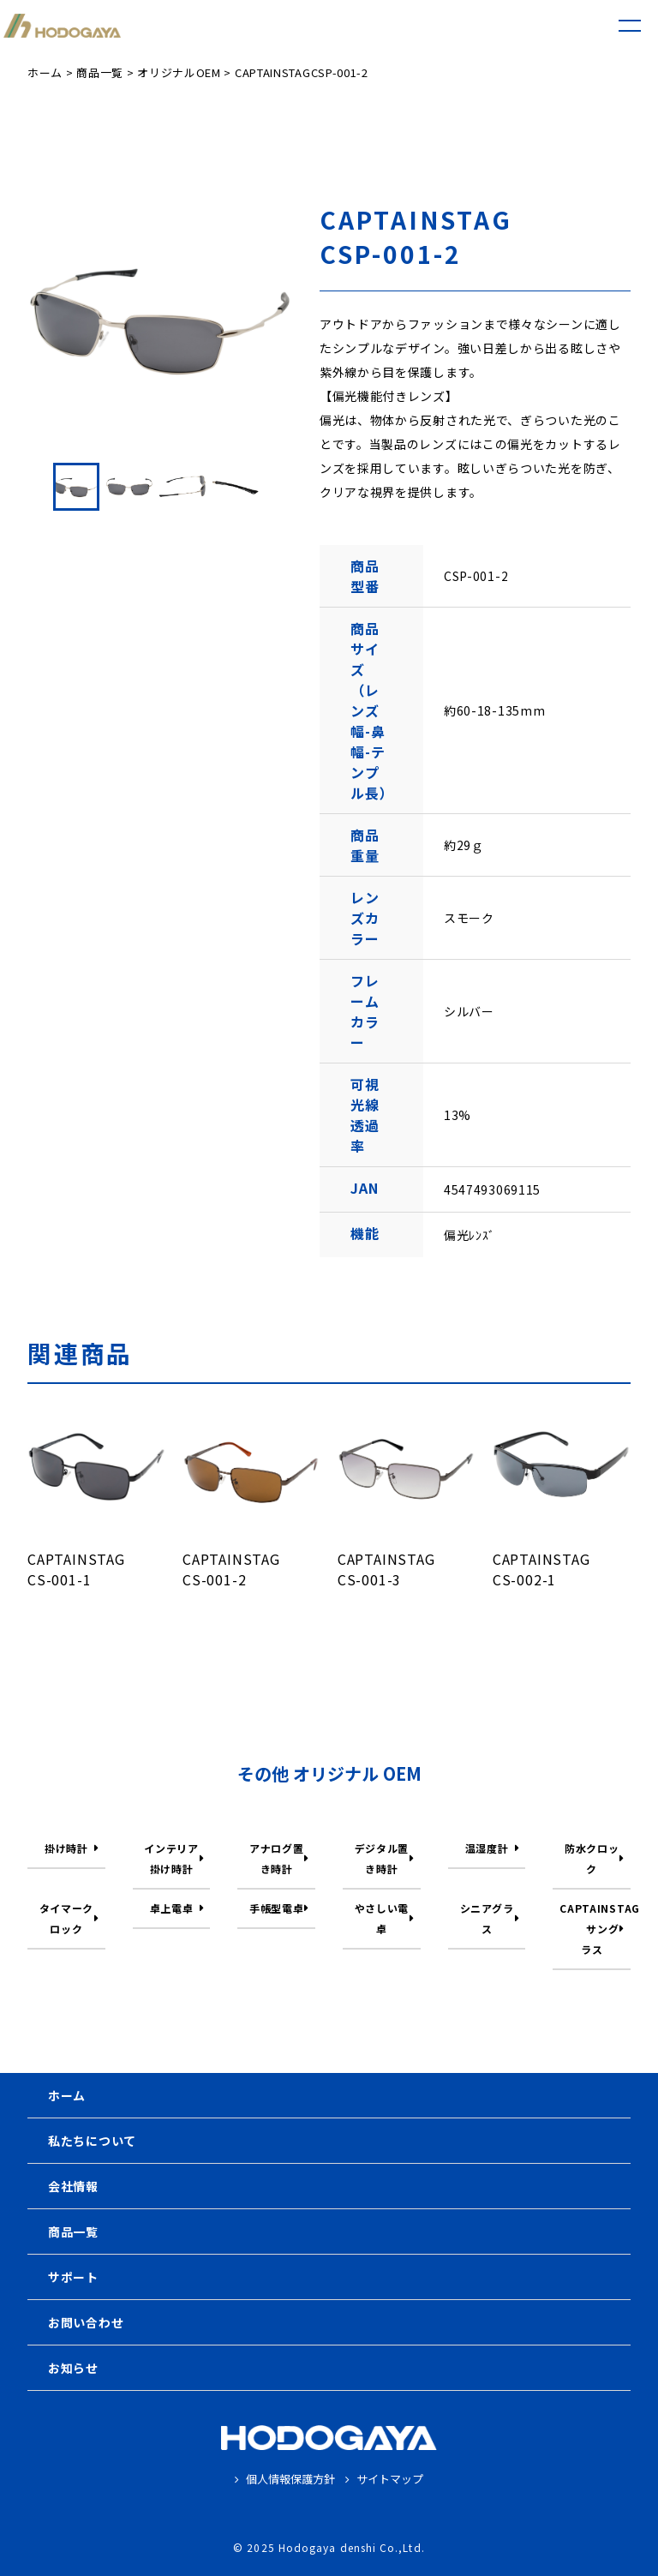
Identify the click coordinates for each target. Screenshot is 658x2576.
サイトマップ (384, 2479)
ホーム (45, 72)
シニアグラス (487, 1918)
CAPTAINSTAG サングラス (595, 1928)
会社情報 (73, 2186)
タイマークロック (66, 1918)
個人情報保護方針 (285, 2479)
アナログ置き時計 (276, 1858)
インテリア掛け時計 (171, 1858)
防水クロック (592, 1858)
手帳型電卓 (276, 1908)
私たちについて (92, 2140)
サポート (73, 2276)
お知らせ (73, 2367)
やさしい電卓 (382, 1918)
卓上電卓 (172, 1908)
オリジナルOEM (179, 72)
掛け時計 (66, 1848)
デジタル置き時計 (382, 1858)
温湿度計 (487, 1848)
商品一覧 (99, 72)
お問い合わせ (85, 2322)
